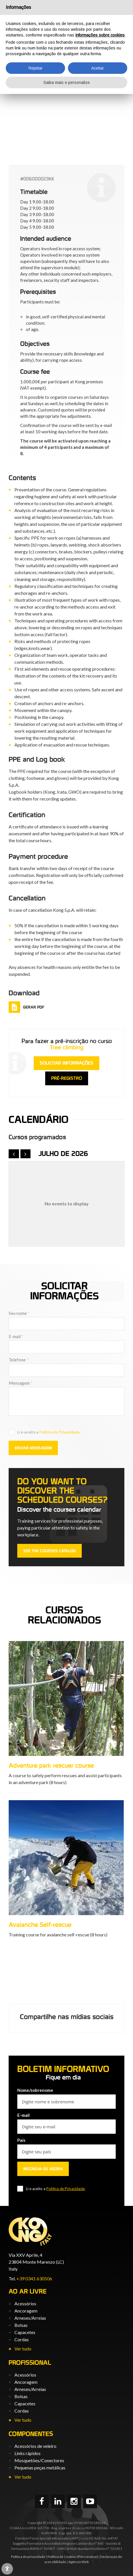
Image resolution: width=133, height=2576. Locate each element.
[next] (25, 1153)
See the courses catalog (49, 1550)
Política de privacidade (28, 2556)
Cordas (21, 2339)
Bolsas (21, 2325)
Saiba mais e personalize (66, 82)
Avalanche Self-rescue (101, 1924)
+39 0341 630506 (34, 2278)
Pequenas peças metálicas (39, 2467)
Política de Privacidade (59, 1432)
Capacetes (24, 2332)
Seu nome (19, 1313)
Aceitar (97, 68)
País (21, 2140)
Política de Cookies (62, 2556)
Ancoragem (25, 2310)
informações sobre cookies (100, 35)
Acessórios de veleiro (35, 2446)
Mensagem (21, 1383)
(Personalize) (87, 2556)
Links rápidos (27, 2453)
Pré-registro (66, 1078)
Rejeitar (36, 68)
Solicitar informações (66, 1063)
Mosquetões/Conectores (39, 2460)
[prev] (14, 1153)
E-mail (16, 1336)
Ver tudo (22, 2348)
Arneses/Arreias (30, 2318)
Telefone (19, 1359)
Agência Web (79, 2562)
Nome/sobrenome (35, 2090)
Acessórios (25, 2303)
